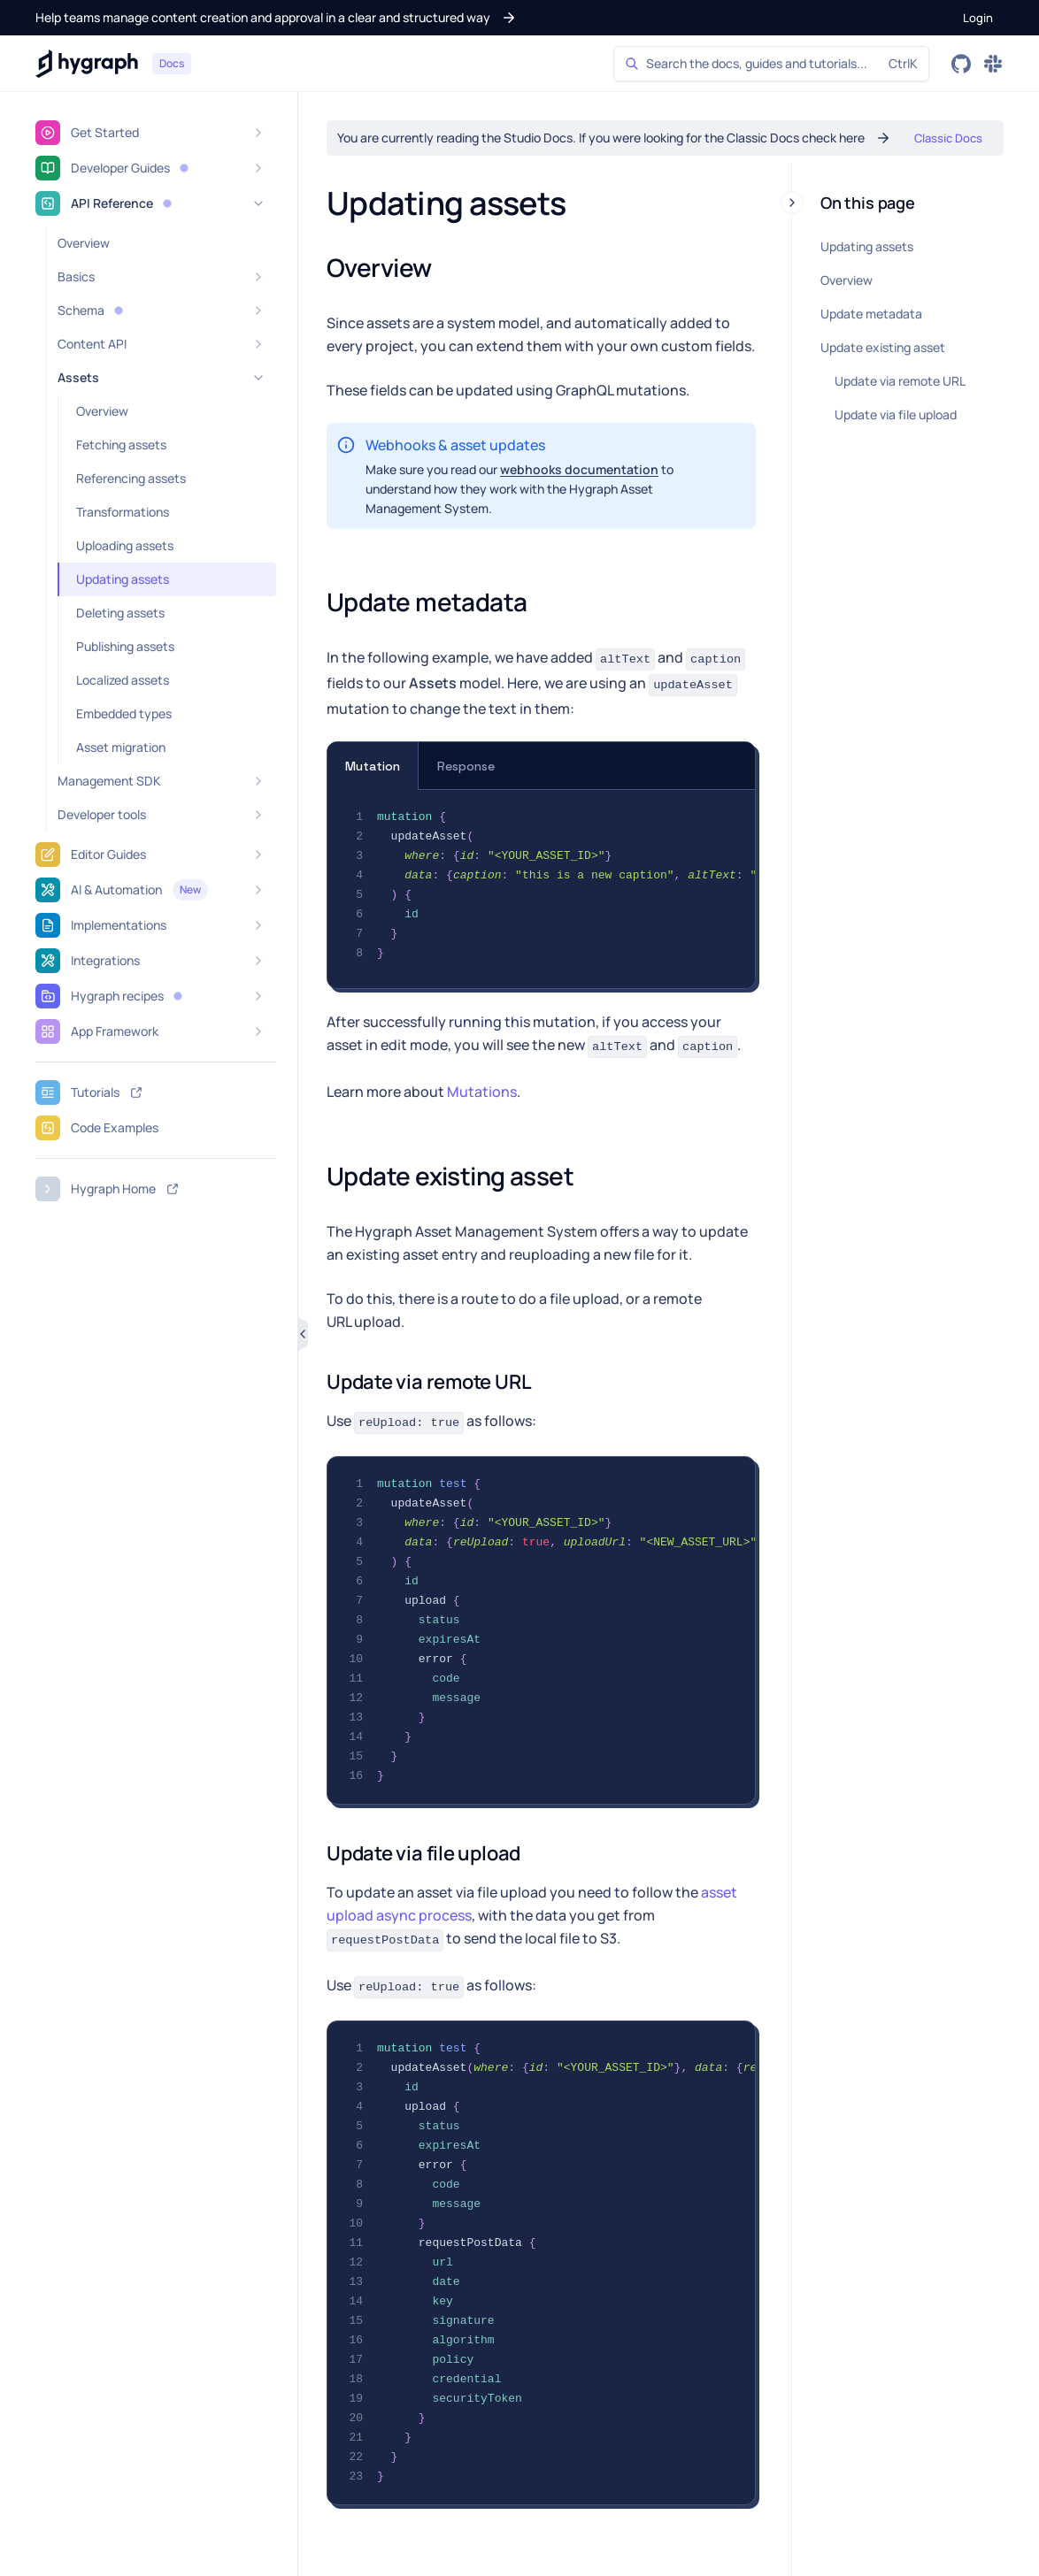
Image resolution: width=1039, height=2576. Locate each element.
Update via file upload (896, 414)
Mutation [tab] (372, 766)
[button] (276, 17)
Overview (846, 280)
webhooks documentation (579, 469)
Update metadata (871, 313)
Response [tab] (466, 766)
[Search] (771, 63)
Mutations (482, 1091)
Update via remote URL (900, 380)
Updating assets (866, 246)
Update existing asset (882, 347)
